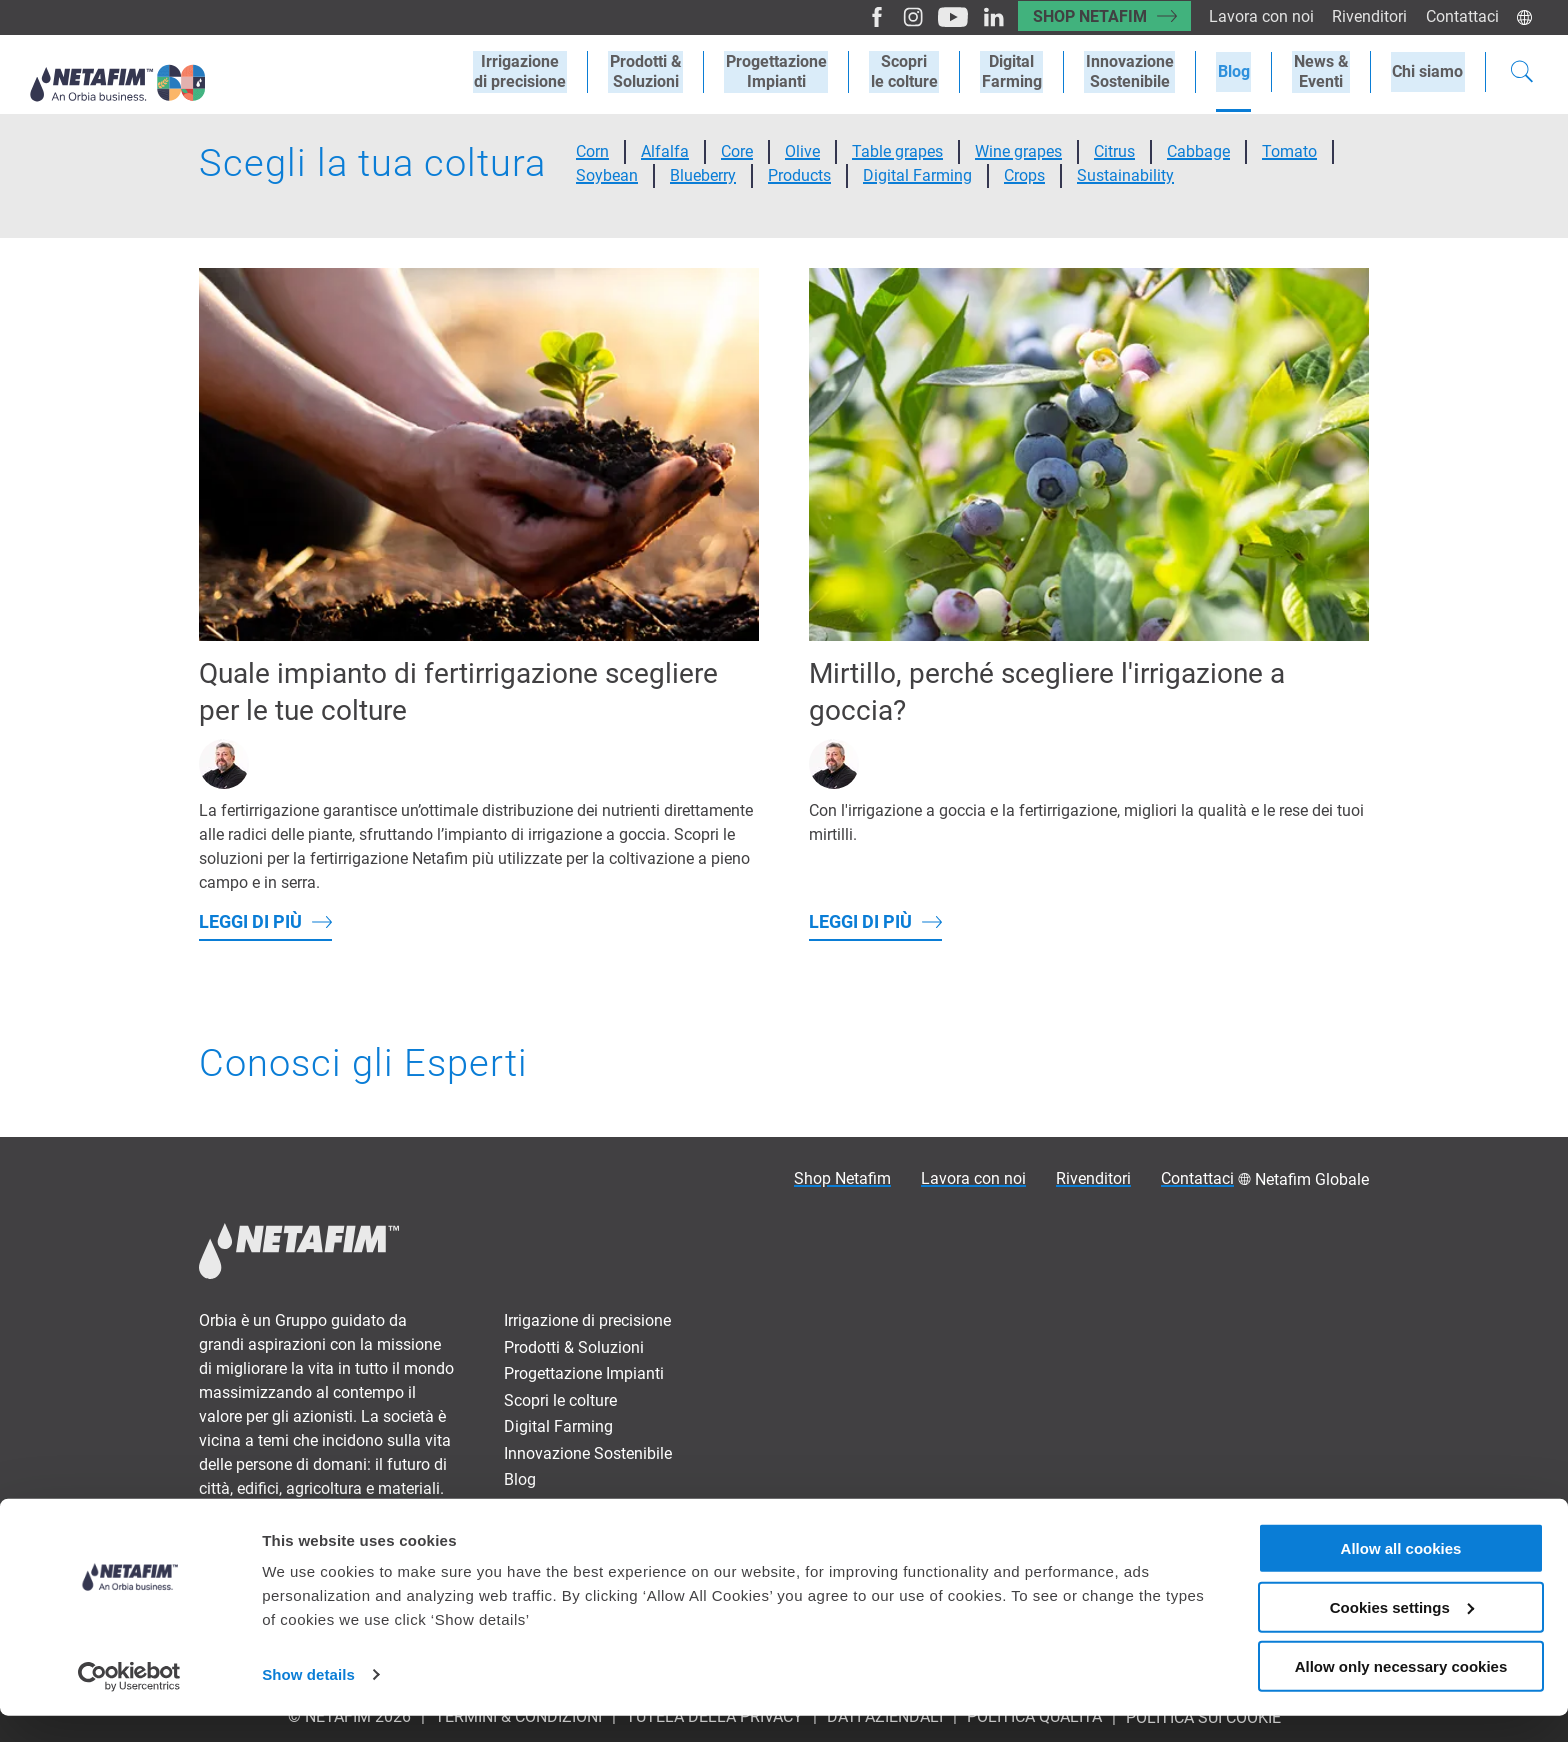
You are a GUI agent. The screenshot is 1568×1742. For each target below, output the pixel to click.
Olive (802, 151)
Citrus (1114, 151)
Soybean (607, 175)
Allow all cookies (1401, 1574)
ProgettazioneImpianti (795, 72)
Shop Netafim (1083, 16)
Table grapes (897, 151)
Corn (592, 151)
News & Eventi (554, 1506)
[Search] (1522, 74)
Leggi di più (250, 921)
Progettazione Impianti (584, 1373)
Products (799, 175)
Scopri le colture (560, 1400)
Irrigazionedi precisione (545, 72)
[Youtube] (938, 17)
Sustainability (1125, 175)
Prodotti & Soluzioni (574, 1347)
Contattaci (1461, 16)
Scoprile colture (920, 72)
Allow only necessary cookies (1401, 1692)
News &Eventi (1325, 72)
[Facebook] (863, 17)
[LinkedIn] (978, 17)
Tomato (1289, 151)
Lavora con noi (1257, 16)
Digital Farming (1025, 72)
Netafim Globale (1312, 1179)
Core (737, 151)
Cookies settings (1402, 1633)
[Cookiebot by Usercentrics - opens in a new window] (129, 1703)
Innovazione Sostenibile (1140, 72)
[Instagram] (898, 17)
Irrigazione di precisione (587, 1320)
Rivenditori (1367, 16)
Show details (308, 1701)
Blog (1241, 71)
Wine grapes (1018, 151)
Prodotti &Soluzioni (668, 72)
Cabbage (1198, 151)
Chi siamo (1429, 71)
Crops (1024, 175)
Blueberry (703, 175)
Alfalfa (665, 151)
